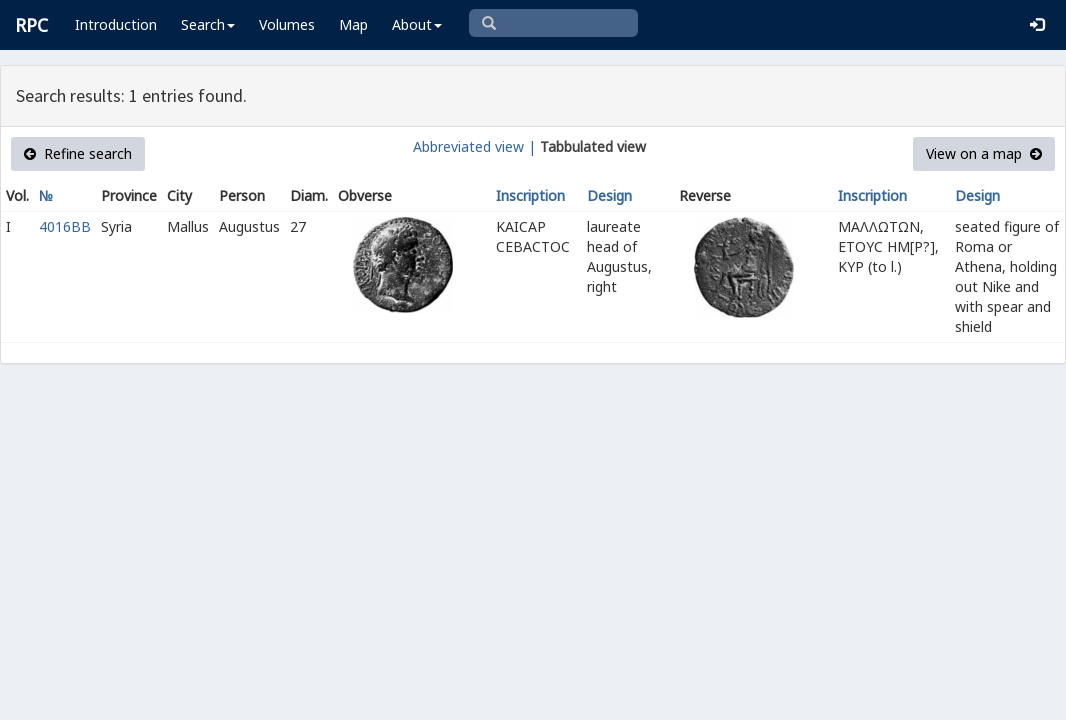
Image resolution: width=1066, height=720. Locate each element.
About (417, 24)
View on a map (984, 153)
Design (609, 195)
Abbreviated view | (474, 146)
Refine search (78, 153)
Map (353, 24)
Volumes (287, 24)
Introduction (116, 24)
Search (208, 24)
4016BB (65, 226)
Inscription (530, 195)
